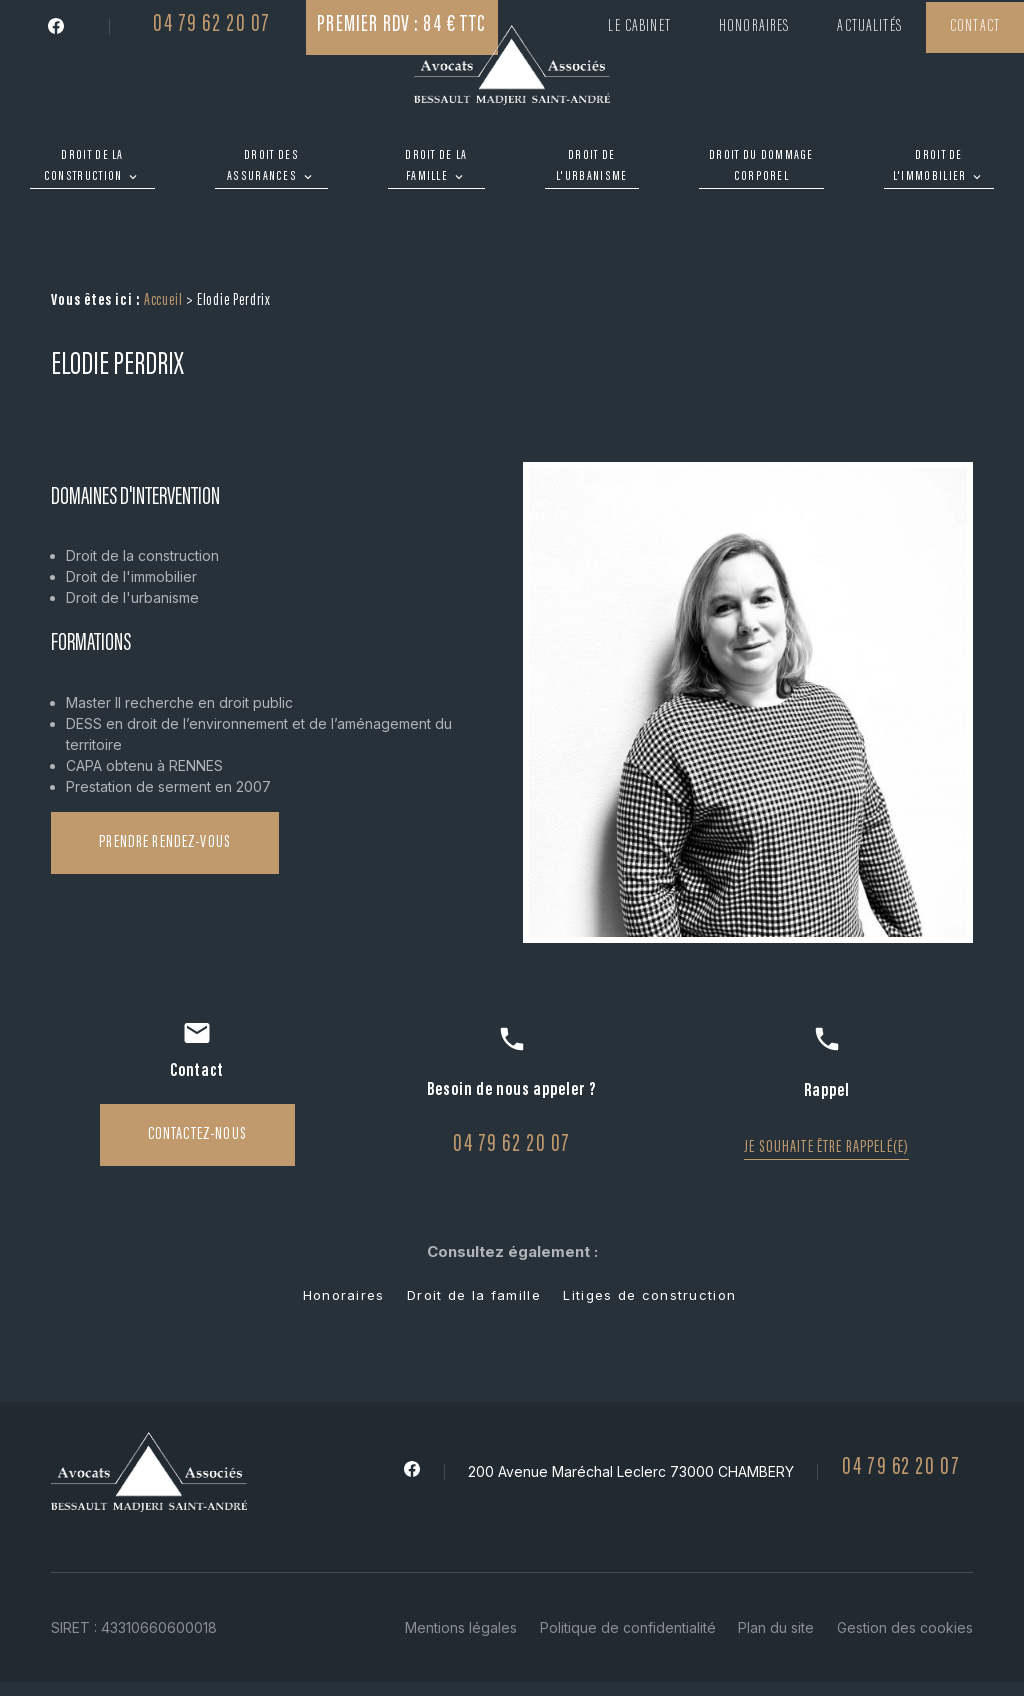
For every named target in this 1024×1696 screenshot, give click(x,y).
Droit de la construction (84, 166)
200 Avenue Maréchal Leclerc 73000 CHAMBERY (631, 1413)
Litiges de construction (649, 1237)
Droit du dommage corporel (761, 166)
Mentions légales (461, 1569)
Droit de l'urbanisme (591, 166)
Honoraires (754, 27)
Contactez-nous (197, 1077)
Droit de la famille (436, 166)
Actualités (869, 27)
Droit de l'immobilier (930, 166)
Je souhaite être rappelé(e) (826, 1090)
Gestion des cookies (905, 1569)
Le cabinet (639, 27)
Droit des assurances (263, 166)
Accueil (163, 243)
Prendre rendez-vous (165, 785)
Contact (975, 27)
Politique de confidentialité (628, 1569)
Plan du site (776, 1569)
